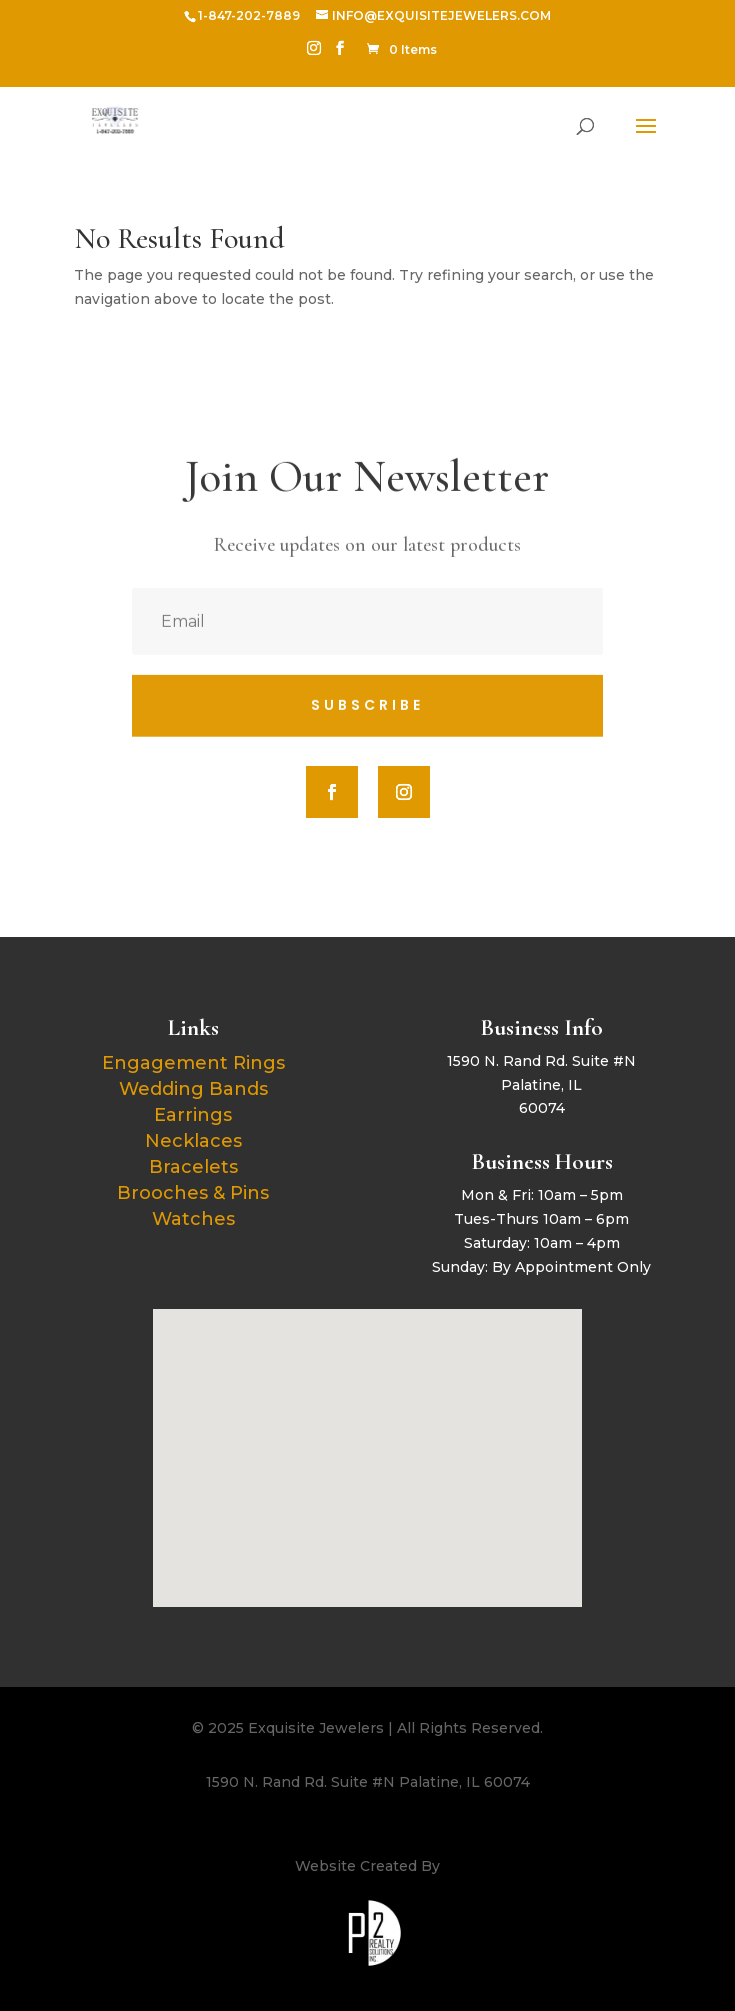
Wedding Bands (193, 1089)
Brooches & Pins (193, 1193)
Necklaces (193, 1141)
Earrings (193, 1115)
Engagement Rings (193, 1063)
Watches (193, 1219)
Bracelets (193, 1167)
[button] (375, 1436)
